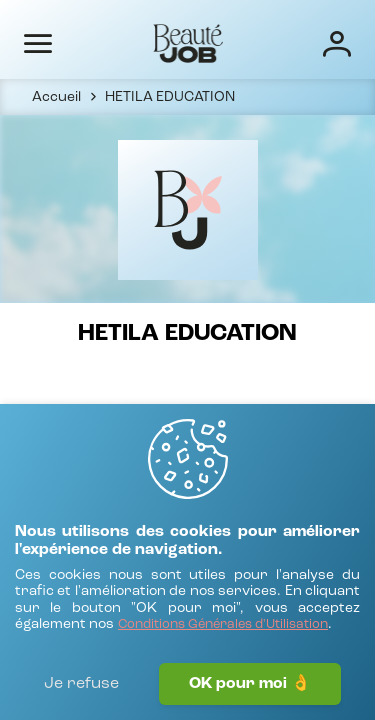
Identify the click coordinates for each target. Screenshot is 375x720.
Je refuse (81, 684)
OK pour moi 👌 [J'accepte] (250, 684)
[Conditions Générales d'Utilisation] (223, 625)
